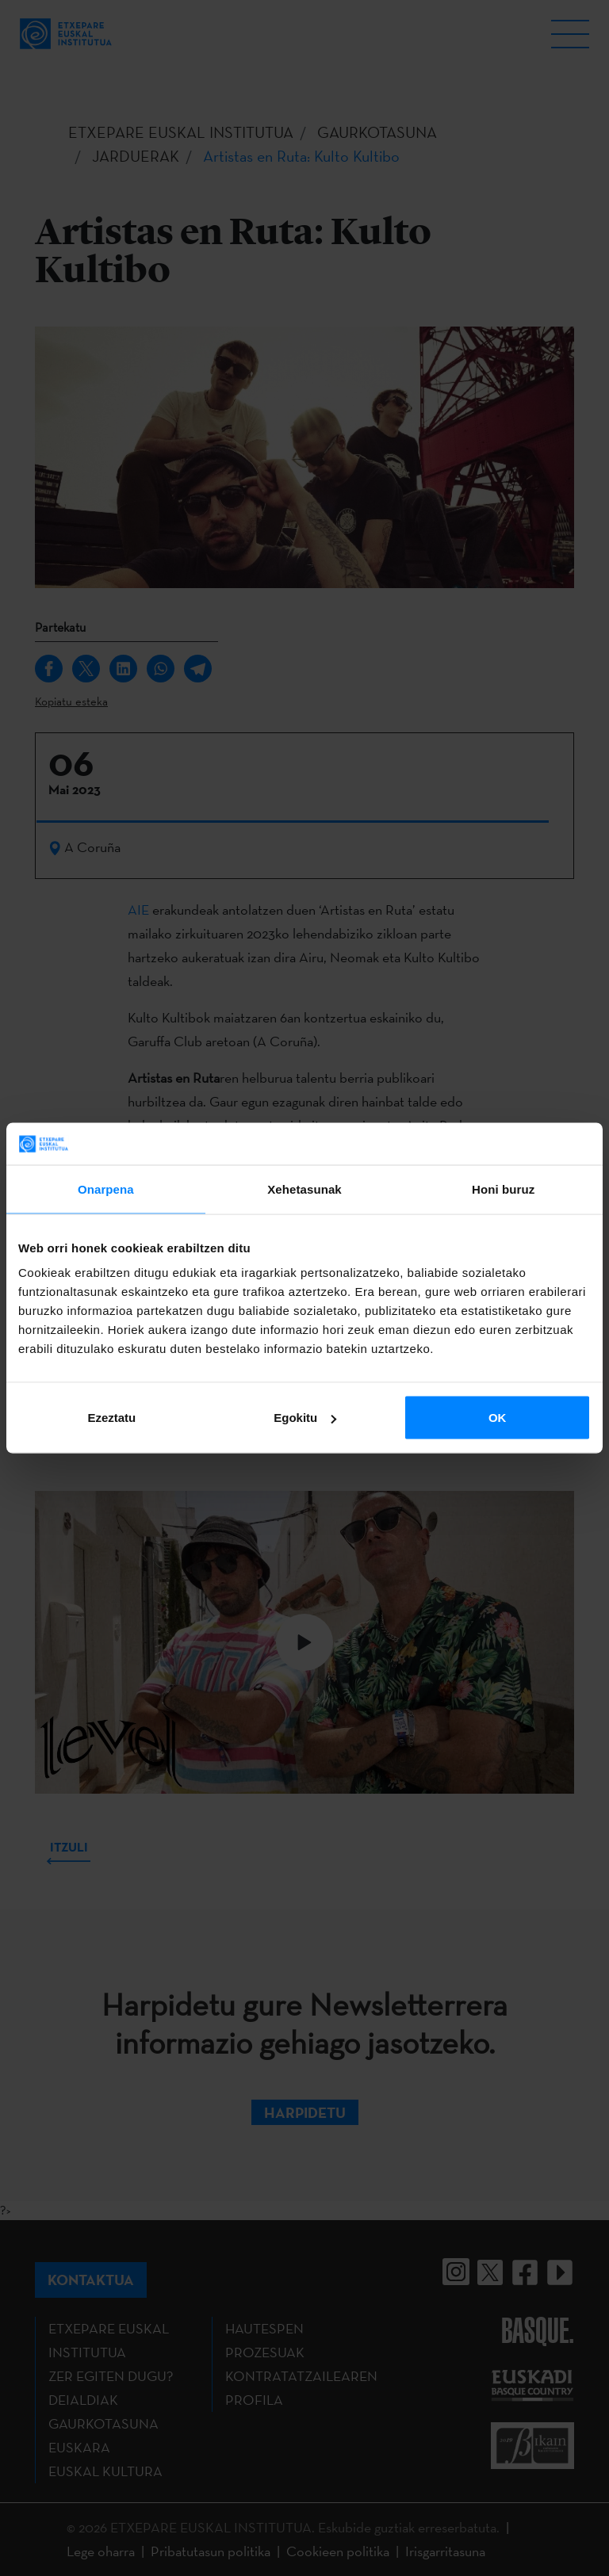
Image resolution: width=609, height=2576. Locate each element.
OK (497, 1417)
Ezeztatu (111, 1417)
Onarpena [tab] (106, 1188)
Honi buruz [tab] (503, 1188)
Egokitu (305, 1417)
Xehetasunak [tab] (304, 1188)
